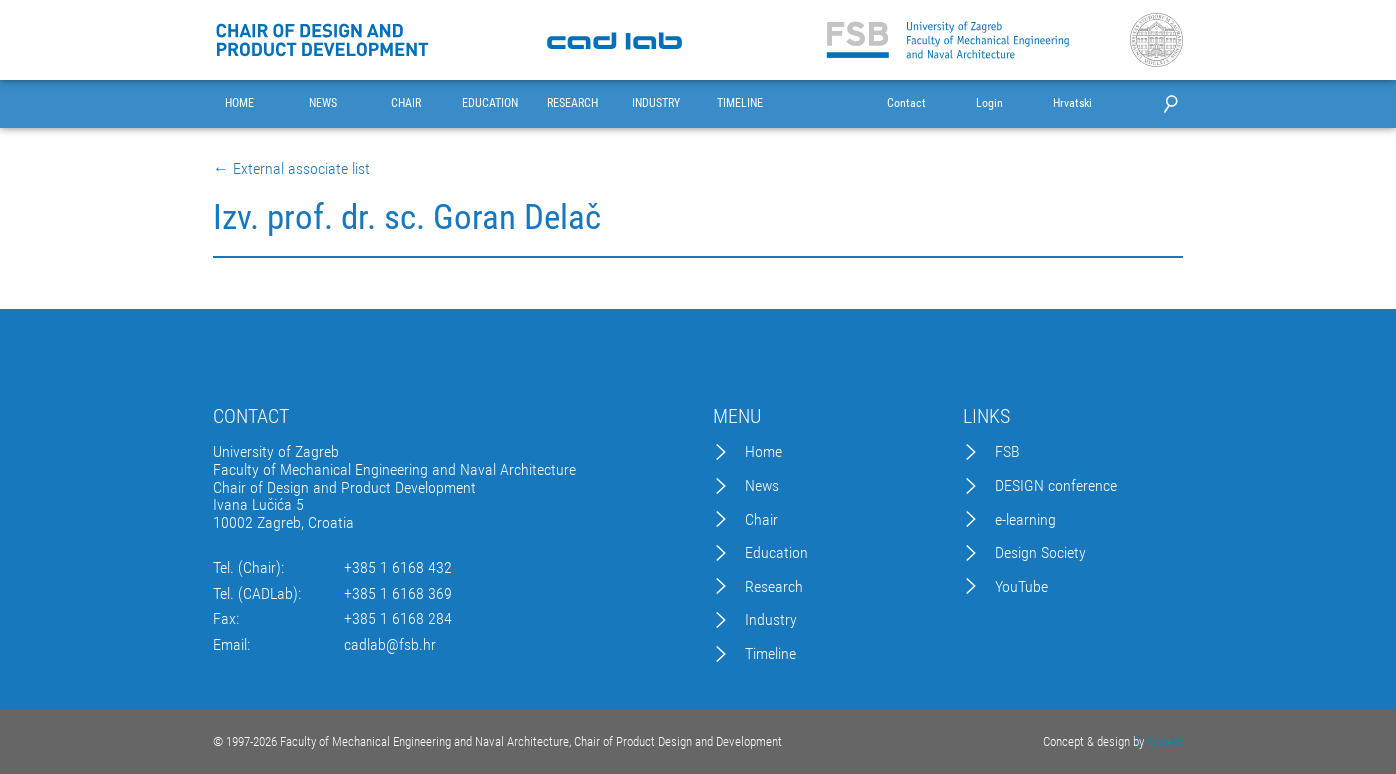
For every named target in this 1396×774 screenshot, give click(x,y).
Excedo (1165, 741)
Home (763, 452)
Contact (906, 103)
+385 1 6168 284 (398, 619)
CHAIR (406, 103)
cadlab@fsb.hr (390, 645)
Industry (771, 620)
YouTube (1021, 587)
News (762, 486)
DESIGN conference (1056, 486)
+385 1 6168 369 (398, 594)
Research (774, 587)
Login (989, 103)
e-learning (1025, 520)
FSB (1007, 452)
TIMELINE (740, 103)
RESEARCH (572, 103)
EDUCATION (490, 103)
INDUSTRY (656, 103)
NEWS (323, 103)
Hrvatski (1072, 103)
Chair (761, 520)
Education (776, 553)
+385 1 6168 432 (398, 568)
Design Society (1040, 553)
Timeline (770, 654)
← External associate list (291, 169)
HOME (239, 103)
